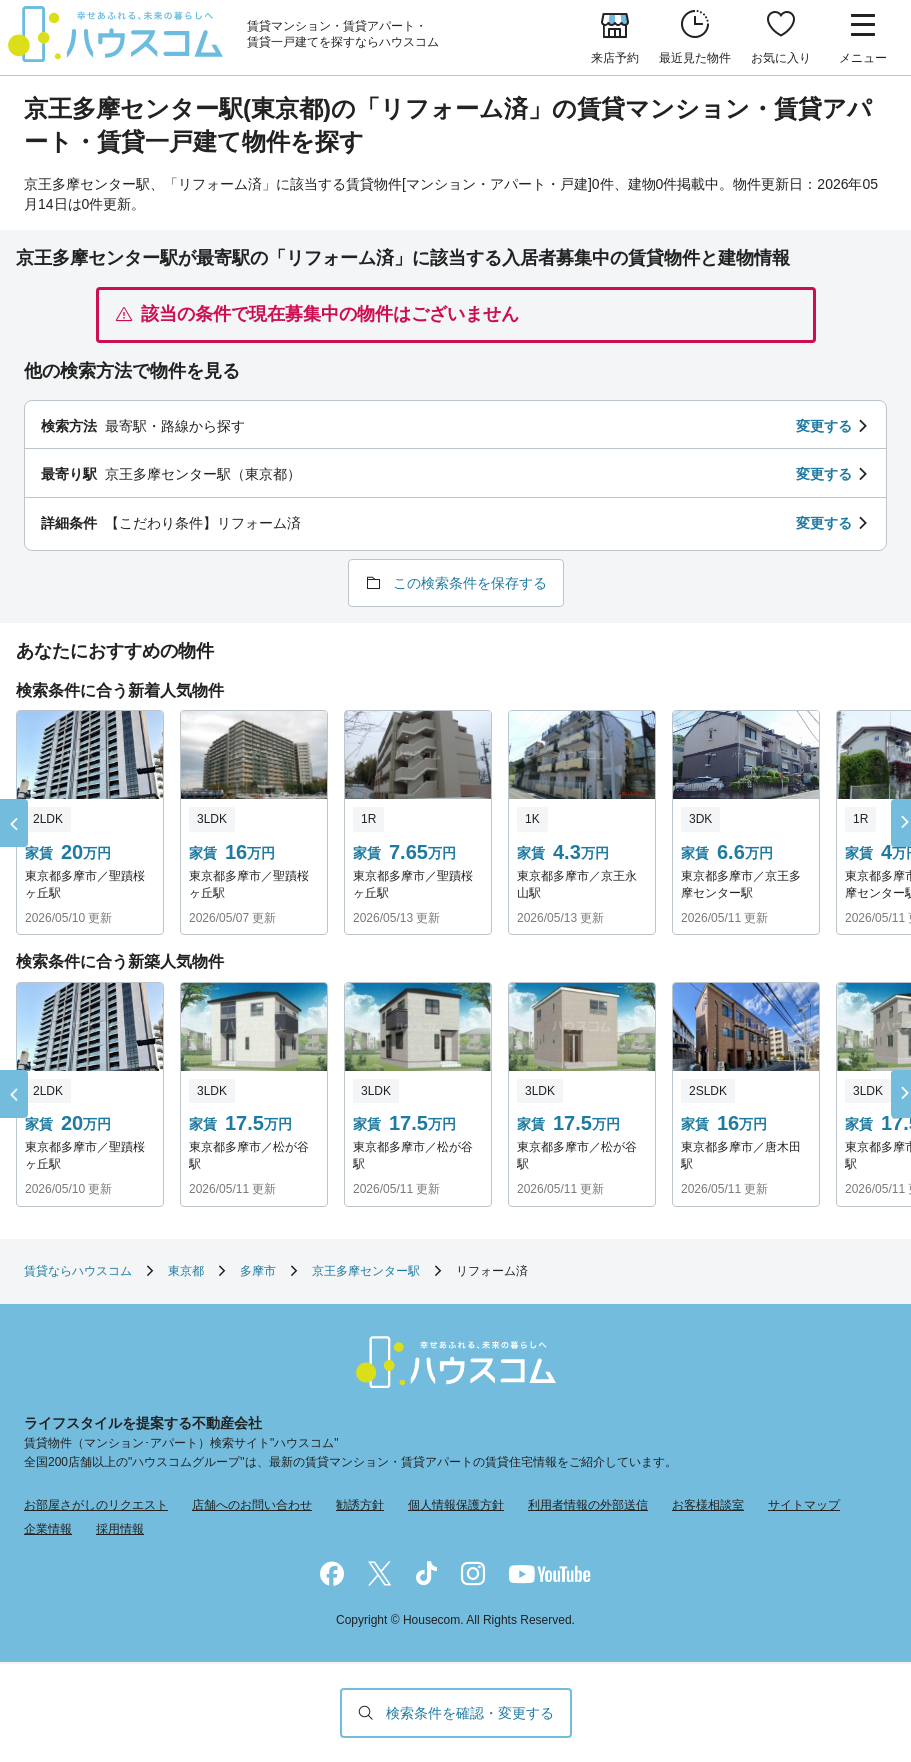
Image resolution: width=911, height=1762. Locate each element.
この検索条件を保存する (470, 583)
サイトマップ (804, 1505)
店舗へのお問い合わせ (252, 1505)
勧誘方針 (360, 1505)
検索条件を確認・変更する (470, 1713)
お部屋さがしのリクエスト (96, 1505)
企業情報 (48, 1529)
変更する (824, 426)
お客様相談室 (708, 1505)
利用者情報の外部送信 (588, 1505)
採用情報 (120, 1529)
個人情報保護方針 (456, 1505)
